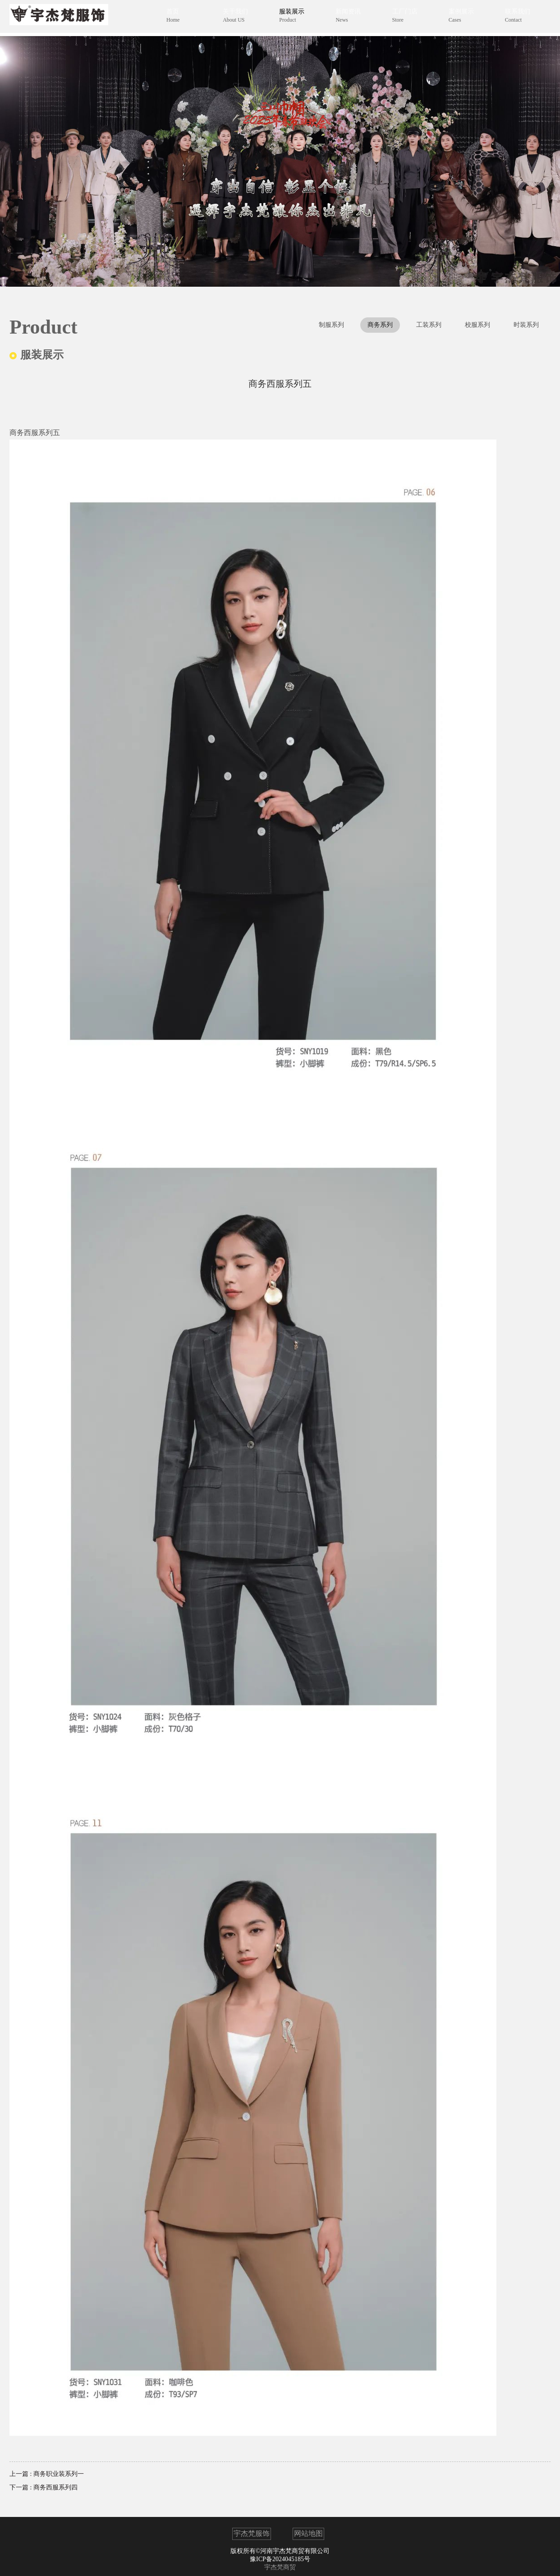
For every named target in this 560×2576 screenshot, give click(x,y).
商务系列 (380, 324)
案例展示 (466, 18)
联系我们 (522, 18)
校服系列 (477, 324)
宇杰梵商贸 (280, 2567)
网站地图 (308, 2533)
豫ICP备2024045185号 (280, 2559)
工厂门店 (411, 18)
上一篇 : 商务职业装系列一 (46, 2474)
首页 (183, 18)
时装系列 (526, 324)
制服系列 (331, 324)
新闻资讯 (354, 18)
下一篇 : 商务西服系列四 (43, 2487)
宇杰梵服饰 (252, 2533)
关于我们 (242, 18)
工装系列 (428, 324)
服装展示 (298, 18)
